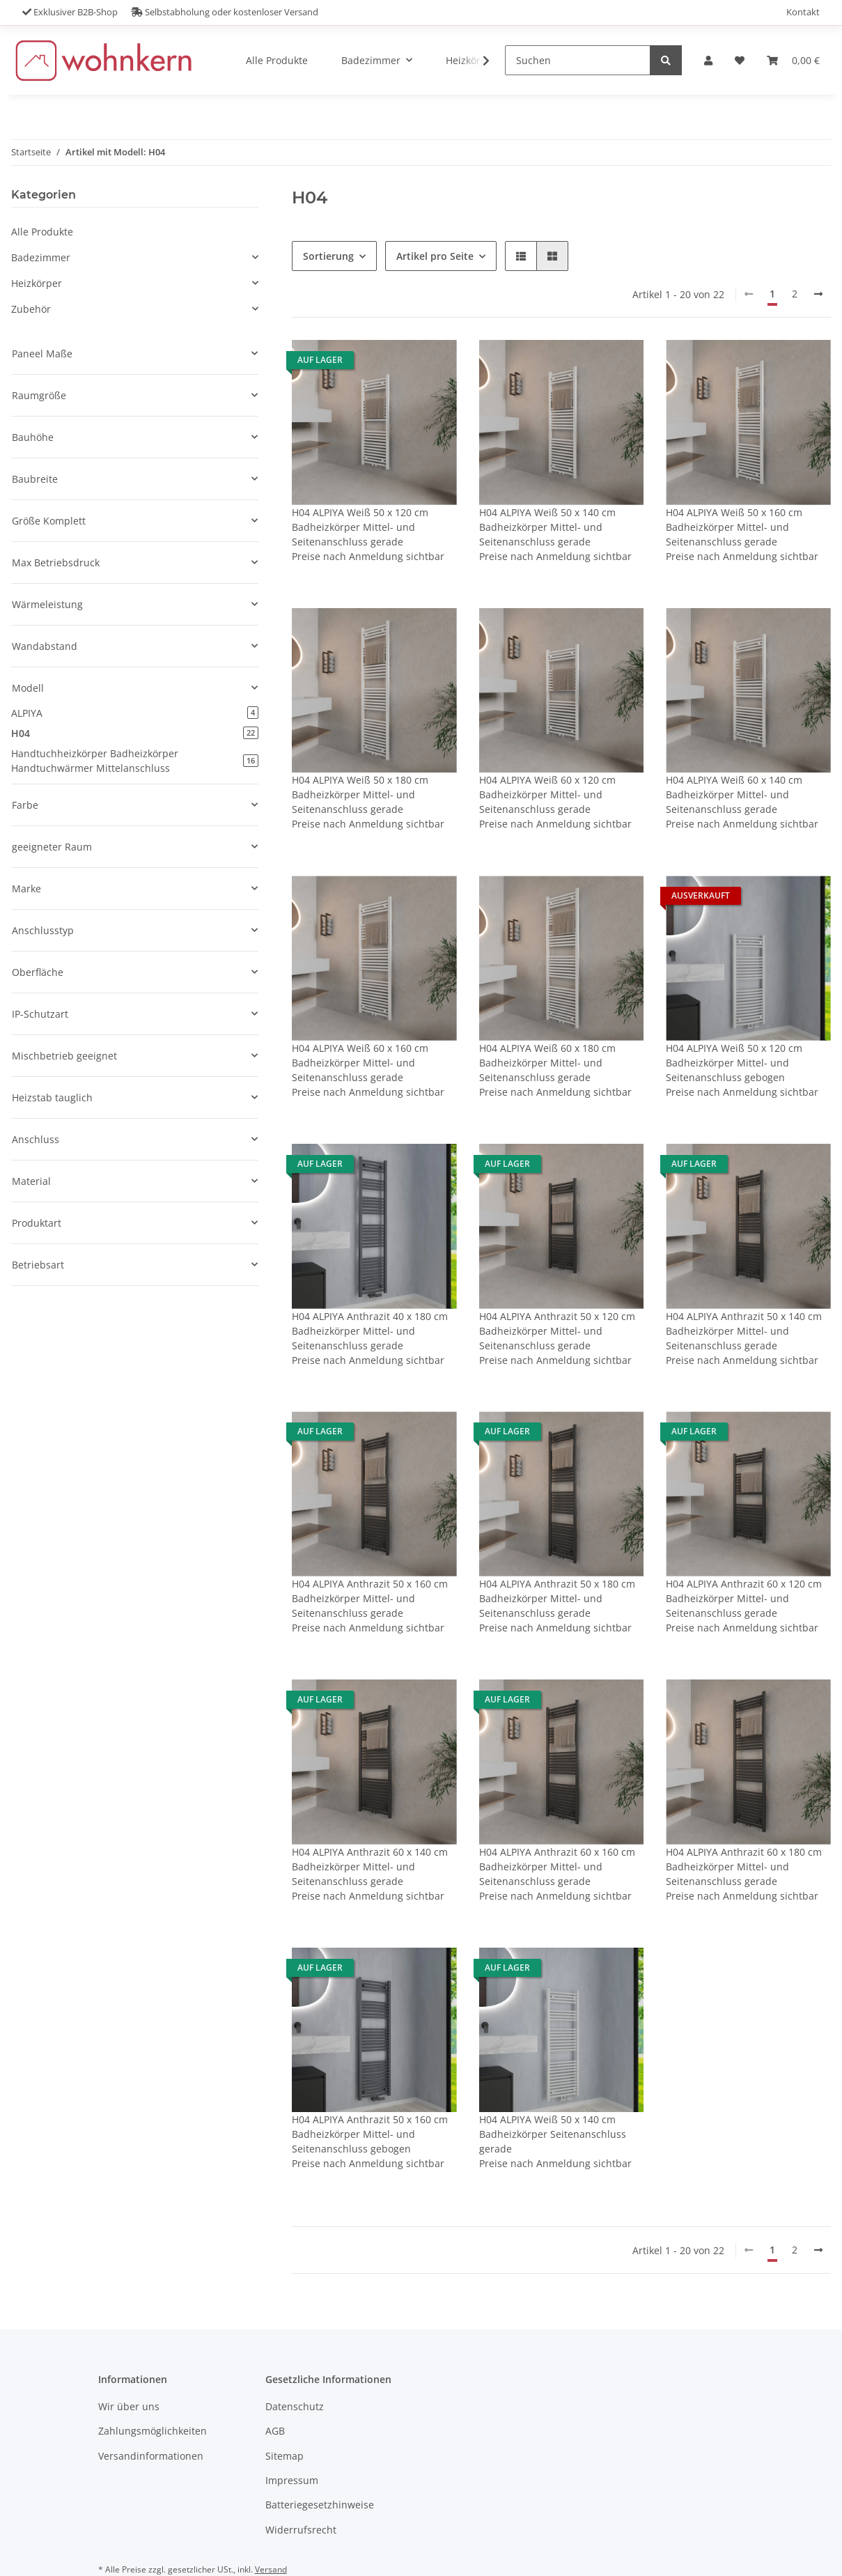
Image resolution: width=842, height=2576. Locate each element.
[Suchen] (577, 60)
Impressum (291, 2480)
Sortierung (328, 256)
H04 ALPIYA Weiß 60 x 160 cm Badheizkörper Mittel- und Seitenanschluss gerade (360, 1062)
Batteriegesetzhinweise (319, 2504)
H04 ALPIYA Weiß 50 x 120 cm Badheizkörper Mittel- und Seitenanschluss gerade (360, 527)
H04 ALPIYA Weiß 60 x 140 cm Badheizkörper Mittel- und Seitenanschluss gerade (734, 794)
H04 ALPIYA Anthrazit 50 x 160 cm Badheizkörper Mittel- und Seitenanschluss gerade (370, 1598)
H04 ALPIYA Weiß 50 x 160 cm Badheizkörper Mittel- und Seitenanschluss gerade (734, 527)
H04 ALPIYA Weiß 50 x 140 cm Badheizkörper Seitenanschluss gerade (552, 2134)
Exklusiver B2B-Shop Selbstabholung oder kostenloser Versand (170, 12)
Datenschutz (294, 2406)
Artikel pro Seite (435, 256)
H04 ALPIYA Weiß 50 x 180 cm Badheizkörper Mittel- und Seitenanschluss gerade (360, 794)
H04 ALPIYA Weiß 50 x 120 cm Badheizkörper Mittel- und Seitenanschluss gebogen (734, 1062)
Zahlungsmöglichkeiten (152, 2430)
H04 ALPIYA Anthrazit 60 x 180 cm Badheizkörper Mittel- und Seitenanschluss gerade (744, 1866)
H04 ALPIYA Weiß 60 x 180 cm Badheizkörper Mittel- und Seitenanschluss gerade (547, 1062)
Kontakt (803, 12)
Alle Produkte (42, 231)
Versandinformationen (150, 2455)
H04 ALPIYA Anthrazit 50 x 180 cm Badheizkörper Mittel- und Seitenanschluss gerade (557, 1598)
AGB (275, 2430)
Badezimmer (40, 257)
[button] (708, 60)
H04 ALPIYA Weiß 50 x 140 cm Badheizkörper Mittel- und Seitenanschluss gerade (547, 527)
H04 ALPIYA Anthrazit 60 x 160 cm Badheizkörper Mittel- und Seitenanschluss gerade (557, 1866)
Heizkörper (36, 283)
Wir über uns (128, 2406)
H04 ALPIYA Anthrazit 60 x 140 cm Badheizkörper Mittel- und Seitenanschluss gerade (370, 1866)
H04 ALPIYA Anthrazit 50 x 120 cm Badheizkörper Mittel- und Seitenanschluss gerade (557, 1331)
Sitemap (284, 2455)
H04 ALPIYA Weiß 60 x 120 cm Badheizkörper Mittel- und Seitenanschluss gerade (547, 794)
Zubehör (31, 309)
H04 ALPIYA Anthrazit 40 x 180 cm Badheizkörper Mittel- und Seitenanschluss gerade (370, 1331)
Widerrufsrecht (300, 2529)
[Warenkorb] (793, 60)
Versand (271, 2569)
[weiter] (818, 294)
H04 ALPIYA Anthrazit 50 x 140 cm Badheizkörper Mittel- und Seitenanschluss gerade (744, 1331)
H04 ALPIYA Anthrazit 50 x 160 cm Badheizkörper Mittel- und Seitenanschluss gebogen (370, 2134)
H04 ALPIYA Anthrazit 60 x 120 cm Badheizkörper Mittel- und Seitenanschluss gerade (744, 1598)
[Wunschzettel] (740, 60)
